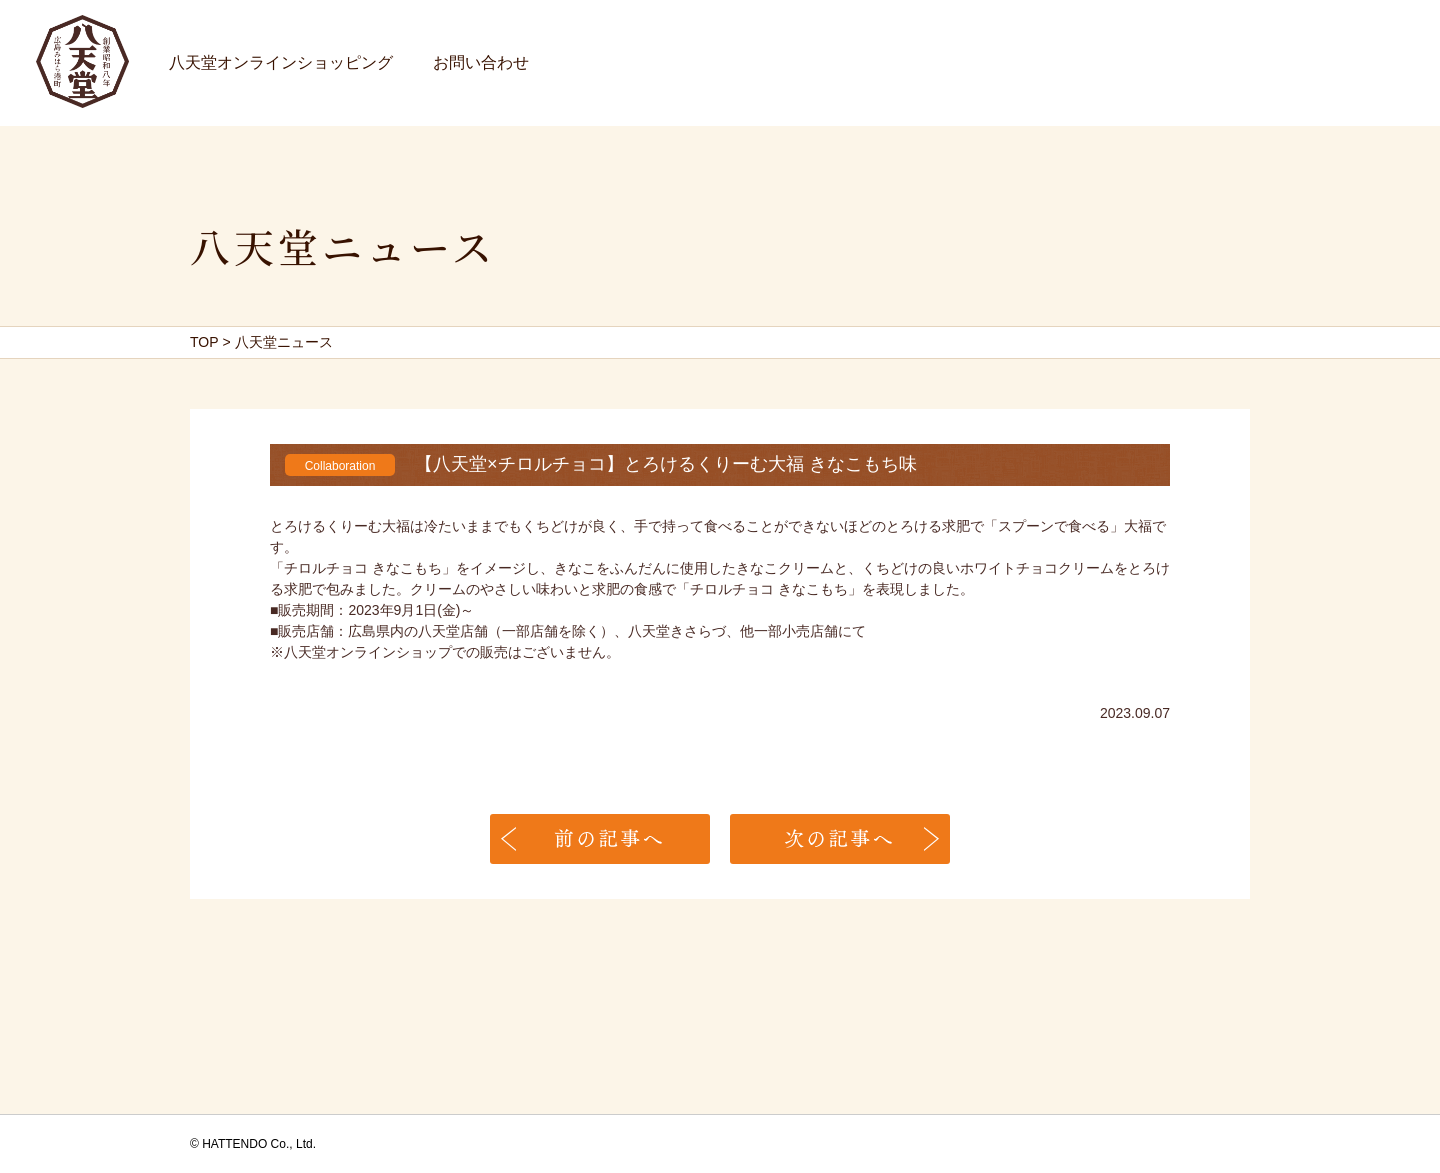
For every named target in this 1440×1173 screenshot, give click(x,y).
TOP (204, 342)
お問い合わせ (481, 62)
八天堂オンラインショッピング (281, 62)
